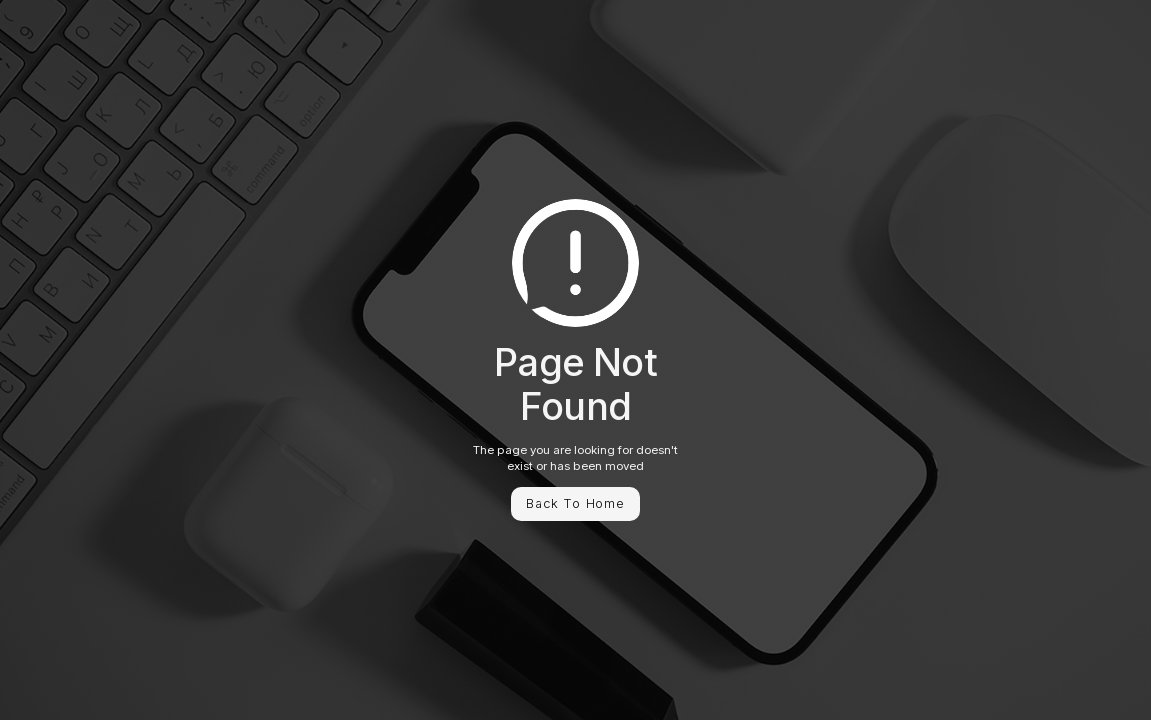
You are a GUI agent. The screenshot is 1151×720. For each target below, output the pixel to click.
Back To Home (575, 503)
